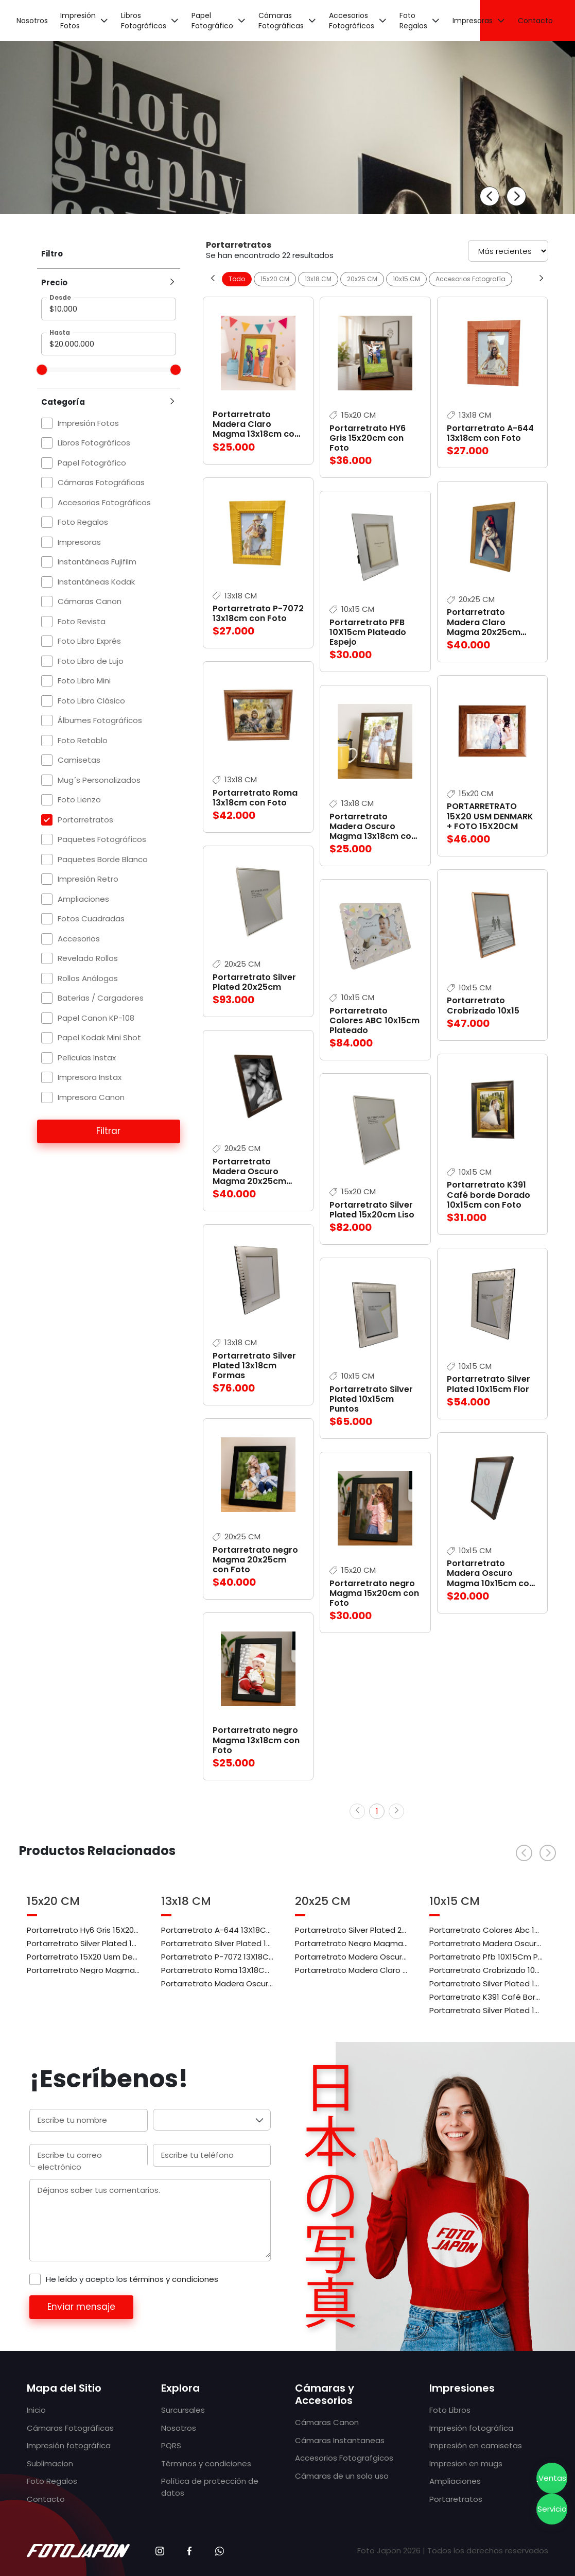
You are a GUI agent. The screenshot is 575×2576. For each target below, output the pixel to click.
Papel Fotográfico (212, 20)
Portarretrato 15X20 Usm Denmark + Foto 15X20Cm (84, 1956)
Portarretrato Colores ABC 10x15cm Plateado (374, 1020)
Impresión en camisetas (475, 2445)
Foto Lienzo (79, 799)
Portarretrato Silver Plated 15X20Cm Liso (84, 1942)
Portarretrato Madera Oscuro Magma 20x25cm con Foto (249, 1176)
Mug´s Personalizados (99, 780)
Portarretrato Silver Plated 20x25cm (254, 982)
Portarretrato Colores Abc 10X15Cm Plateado (486, 1929)
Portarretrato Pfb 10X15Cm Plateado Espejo (486, 1956)
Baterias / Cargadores (101, 997)
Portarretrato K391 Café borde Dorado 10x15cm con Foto (488, 1194)
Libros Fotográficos (143, 20)
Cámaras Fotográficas (281, 20)
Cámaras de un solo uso (342, 2475)
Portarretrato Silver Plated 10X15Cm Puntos (486, 2009)
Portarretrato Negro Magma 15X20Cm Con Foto (84, 1969)
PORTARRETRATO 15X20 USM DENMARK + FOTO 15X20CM (490, 816)
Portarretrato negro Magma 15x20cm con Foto (374, 1593)
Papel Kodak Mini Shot (99, 1037)
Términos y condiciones (206, 2463)
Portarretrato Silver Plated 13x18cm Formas (254, 1365)
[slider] (41, 369)
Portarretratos (85, 819)
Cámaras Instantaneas (340, 2440)
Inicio (36, 2410)
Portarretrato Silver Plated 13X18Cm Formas (218, 1942)
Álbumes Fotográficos (100, 720)
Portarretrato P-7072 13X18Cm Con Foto (218, 1956)
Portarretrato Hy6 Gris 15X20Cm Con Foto (84, 1929)
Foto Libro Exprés (89, 641)
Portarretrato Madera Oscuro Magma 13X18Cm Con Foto (218, 1982)
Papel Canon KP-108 (96, 1017)
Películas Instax (87, 1057)
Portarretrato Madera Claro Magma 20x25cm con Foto (483, 627)
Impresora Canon (91, 1097)
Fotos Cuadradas (91, 918)
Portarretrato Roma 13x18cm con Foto (255, 798)
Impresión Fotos (78, 20)
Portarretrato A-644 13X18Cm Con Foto (218, 1929)
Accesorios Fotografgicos (344, 2457)
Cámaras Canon (89, 601)
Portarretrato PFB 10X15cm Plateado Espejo (367, 632)
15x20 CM (274, 278)
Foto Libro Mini (84, 680)
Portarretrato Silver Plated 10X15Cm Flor (486, 1982)
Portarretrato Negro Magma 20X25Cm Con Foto (352, 1942)
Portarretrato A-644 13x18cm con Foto (490, 433)
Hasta (59, 332)
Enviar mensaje (81, 2306)
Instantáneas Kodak (96, 581)
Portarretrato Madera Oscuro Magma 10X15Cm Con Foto (486, 1942)
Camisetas (79, 759)
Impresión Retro (88, 878)
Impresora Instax (89, 1077)
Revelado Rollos (88, 958)
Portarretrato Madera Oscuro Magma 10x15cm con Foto (490, 1578)
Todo (237, 278)
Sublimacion (50, 2463)
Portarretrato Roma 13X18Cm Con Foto (218, 1969)
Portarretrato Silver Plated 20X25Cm (352, 1929)
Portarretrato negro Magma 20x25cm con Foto (255, 1559)
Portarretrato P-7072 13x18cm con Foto (258, 613)
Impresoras (472, 20)
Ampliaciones (83, 899)
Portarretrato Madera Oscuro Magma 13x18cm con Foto (372, 831)
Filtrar (108, 1131)
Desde (60, 297)
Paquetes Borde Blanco (103, 859)
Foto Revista (82, 621)
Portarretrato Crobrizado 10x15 (483, 1005)
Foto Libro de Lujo (91, 661)
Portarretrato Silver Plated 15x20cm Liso (371, 1210)
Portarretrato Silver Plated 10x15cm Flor (488, 1384)
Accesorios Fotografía (470, 278)
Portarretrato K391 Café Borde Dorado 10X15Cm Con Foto (486, 1996)
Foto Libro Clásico (91, 700)
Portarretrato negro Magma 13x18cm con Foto (256, 1740)
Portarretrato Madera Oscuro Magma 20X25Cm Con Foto (352, 1956)
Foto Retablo (83, 740)
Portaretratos (455, 2499)
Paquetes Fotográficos (102, 839)
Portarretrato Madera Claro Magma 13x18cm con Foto (256, 429)
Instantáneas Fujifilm (97, 561)
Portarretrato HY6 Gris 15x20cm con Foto (367, 438)
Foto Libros (450, 2410)
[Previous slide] (489, 196)
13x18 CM (318, 278)
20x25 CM (362, 278)
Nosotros (32, 20)
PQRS (171, 2445)
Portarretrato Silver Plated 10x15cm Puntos (371, 1399)
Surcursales (183, 2410)
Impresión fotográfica (69, 2445)
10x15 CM (406, 278)
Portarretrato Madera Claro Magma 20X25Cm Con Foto (352, 1969)
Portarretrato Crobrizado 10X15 (486, 1969)
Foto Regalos (413, 20)
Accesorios (79, 938)
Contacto (535, 20)
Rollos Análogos (88, 978)
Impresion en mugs (465, 2463)
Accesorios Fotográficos (351, 20)
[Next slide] (516, 196)
